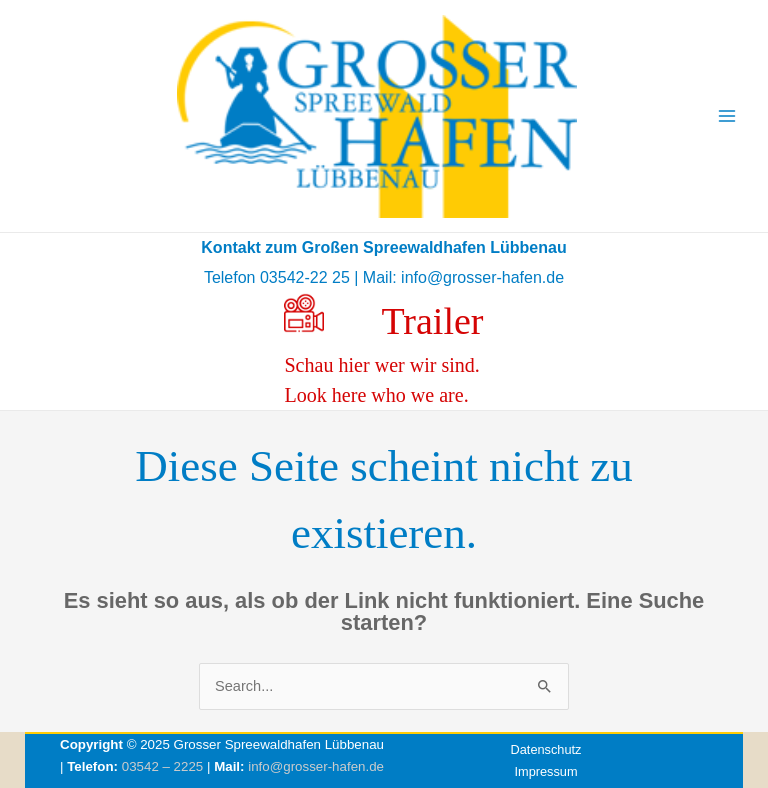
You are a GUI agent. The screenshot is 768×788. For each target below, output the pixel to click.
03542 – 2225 (163, 766)
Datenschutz (546, 749)
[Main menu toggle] (727, 116)
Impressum (545, 771)
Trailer (432, 321)
